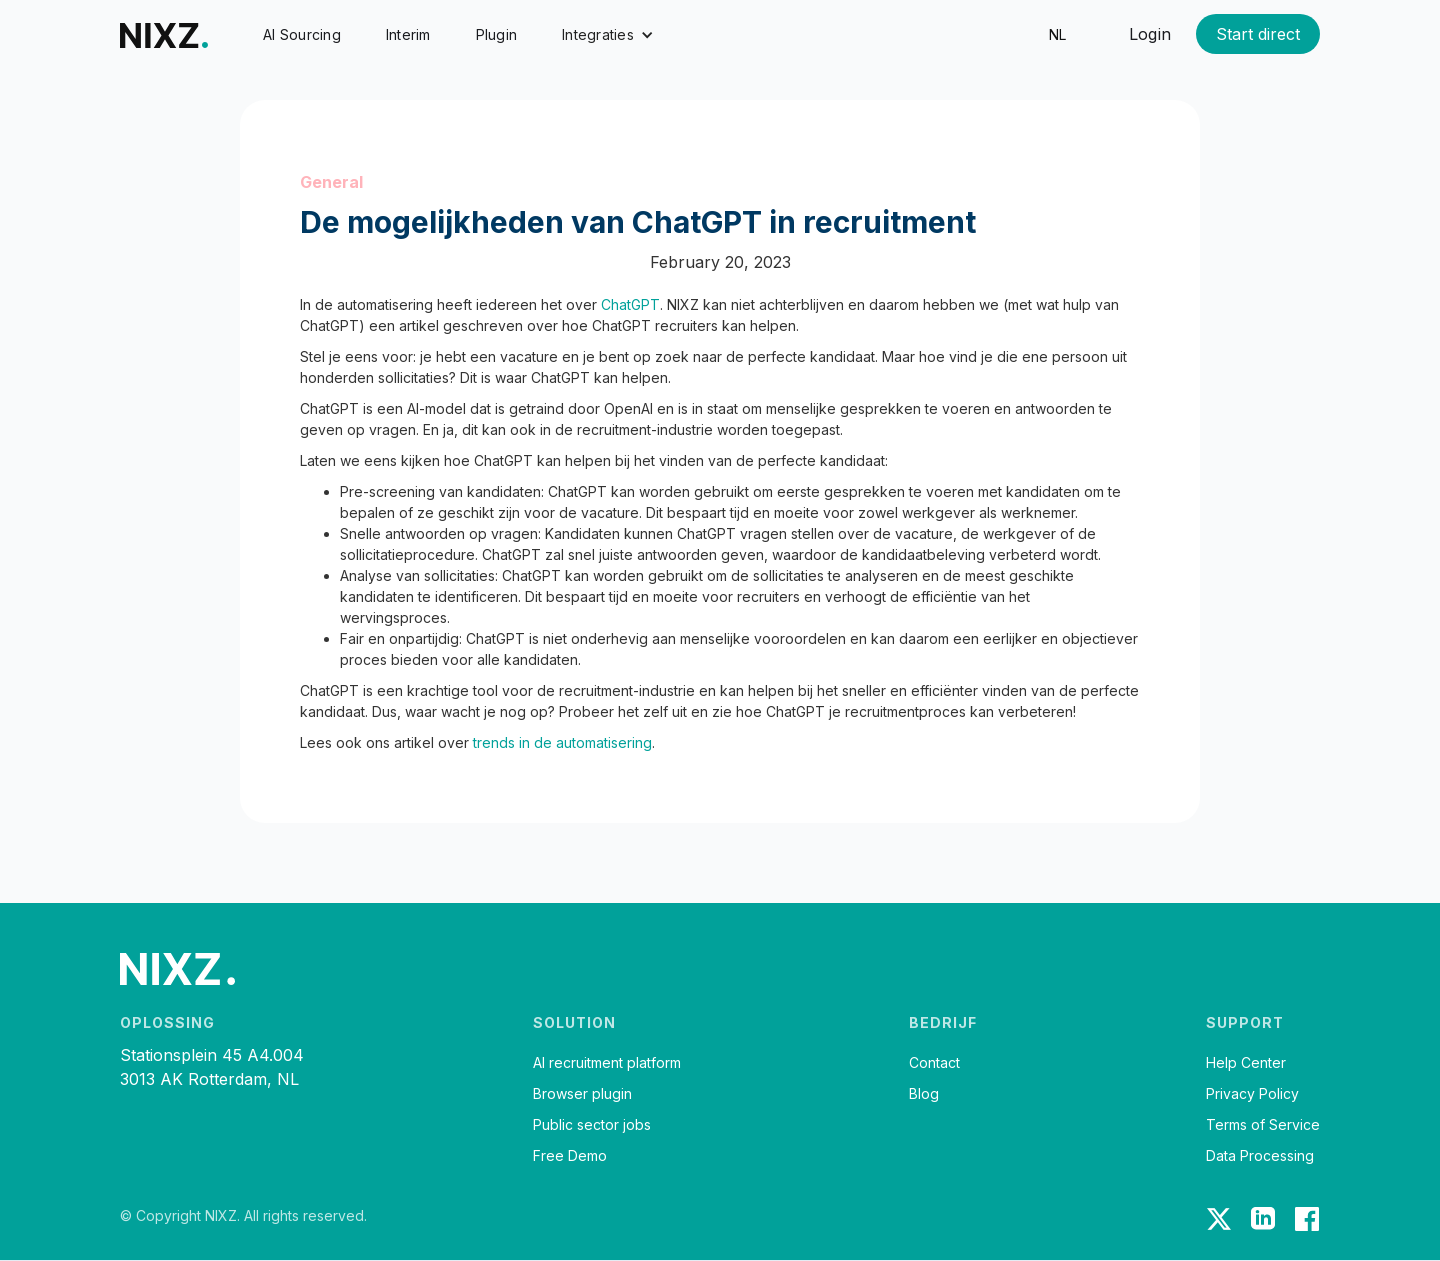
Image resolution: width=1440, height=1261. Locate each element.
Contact (934, 1063)
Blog (924, 1094)
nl (1057, 34)
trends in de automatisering (562, 742)
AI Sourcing (302, 34)
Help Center (1246, 1063)
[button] (608, 35)
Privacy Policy (1252, 1094)
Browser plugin (582, 1094)
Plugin (497, 34)
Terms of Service (1263, 1125)
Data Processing (1260, 1156)
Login (1150, 34)
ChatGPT (630, 304)
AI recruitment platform (607, 1063)
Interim (408, 34)
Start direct (1258, 34)
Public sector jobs (592, 1125)
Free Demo (570, 1156)
